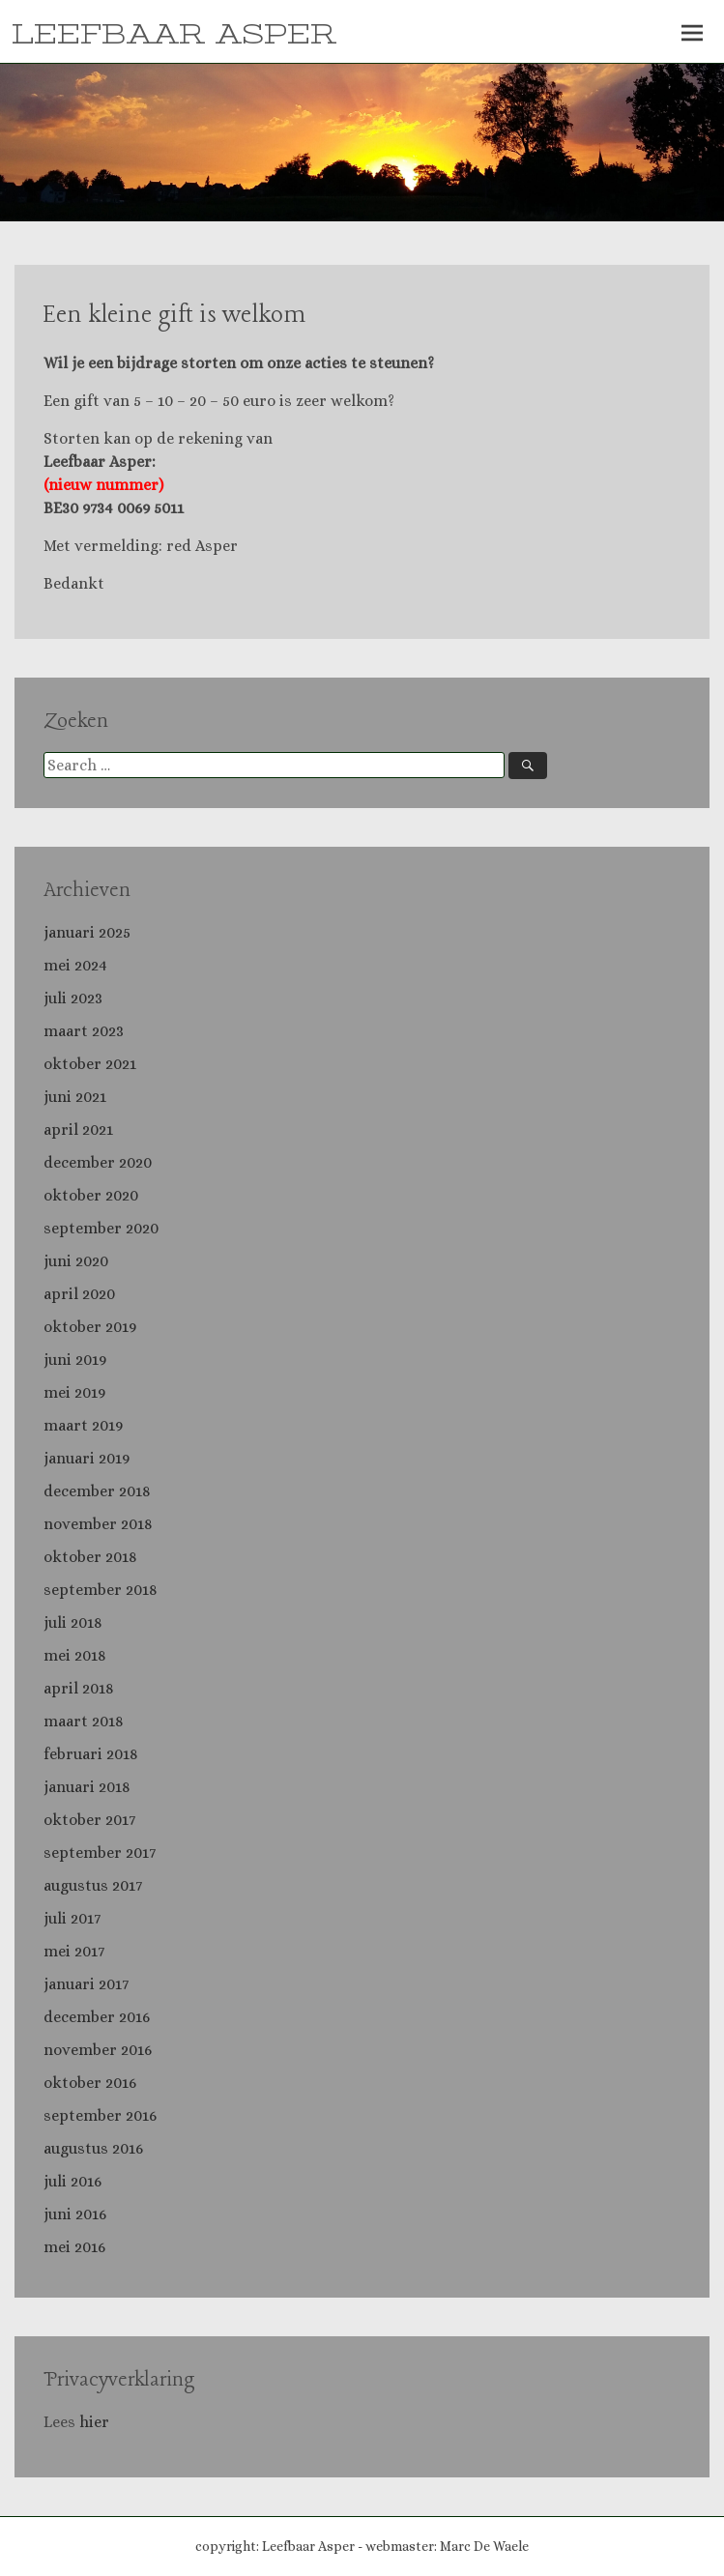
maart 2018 (83, 1721)
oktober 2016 (89, 2082)
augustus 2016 (93, 2148)
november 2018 (98, 1524)
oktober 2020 (90, 1195)
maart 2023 (83, 1031)
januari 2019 (86, 1458)
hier (96, 2422)
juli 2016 (72, 2181)
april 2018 (78, 1688)
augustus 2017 (92, 1885)
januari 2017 (86, 1984)
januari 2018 (86, 1787)
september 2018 (100, 1589)
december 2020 (97, 1162)
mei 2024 (75, 965)
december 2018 (97, 1491)
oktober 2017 (89, 1819)
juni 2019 (74, 1359)
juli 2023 (72, 998)
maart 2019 (83, 1425)
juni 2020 (75, 1261)
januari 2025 (86, 932)
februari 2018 (90, 1754)
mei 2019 (74, 1392)
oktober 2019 (89, 1326)
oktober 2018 (90, 1557)
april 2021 (78, 1129)
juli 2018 (72, 1622)
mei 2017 (73, 1951)
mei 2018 (74, 1655)
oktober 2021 (89, 1064)
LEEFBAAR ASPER (174, 34)
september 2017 (99, 1852)
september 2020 (101, 1228)
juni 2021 (74, 1096)
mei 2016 (74, 2247)
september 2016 (100, 2115)
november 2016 (97, 2050)
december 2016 (96, 2017)
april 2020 (79, 1294)
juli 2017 (72, 1918)
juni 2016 (74, 2214)
